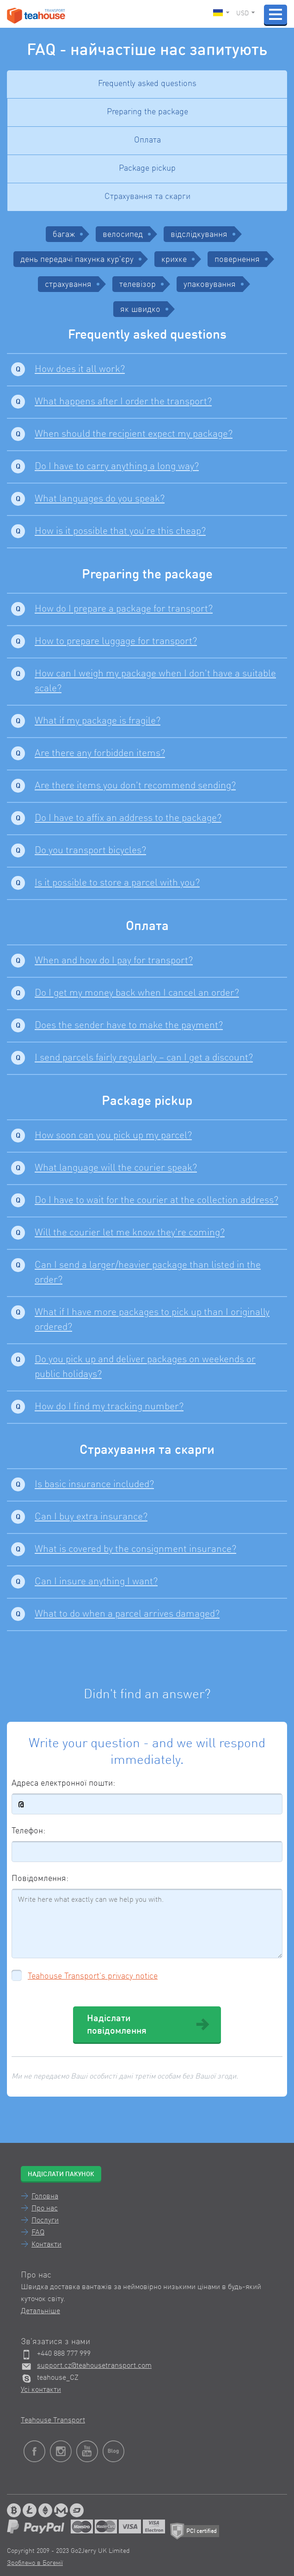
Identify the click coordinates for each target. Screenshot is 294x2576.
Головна (44, 2196)
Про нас (44, 2208)
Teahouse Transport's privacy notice (93, 1976)
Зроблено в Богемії (35, 2563)
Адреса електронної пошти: (63, 1783)
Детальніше (40, 2311)
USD (245, 13)
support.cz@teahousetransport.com (94, 2366)
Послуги (45, 2220)
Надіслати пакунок (61, 2174)
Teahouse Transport (53, 2420)
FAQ (37, 2232)
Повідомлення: (40, 1879)
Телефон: (28, 1831)
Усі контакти (41, 2390)
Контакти (46, 2244)
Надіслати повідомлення (148, 2025)
